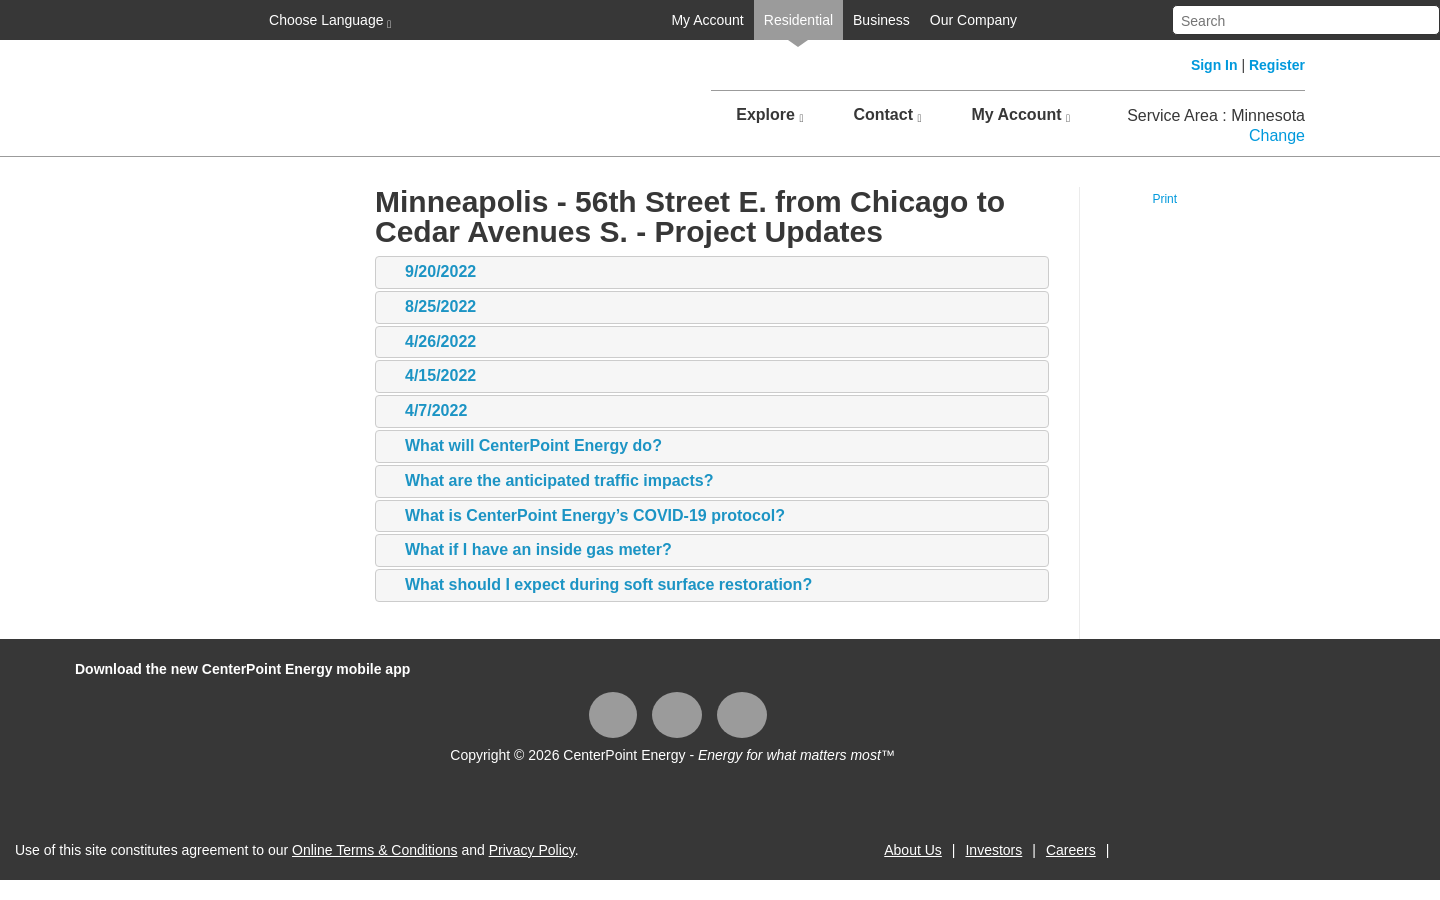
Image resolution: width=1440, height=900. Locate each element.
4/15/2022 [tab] (430, 376)
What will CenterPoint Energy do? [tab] (523, 446)
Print (1164, 199)
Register (1277, 65)
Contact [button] (887, 115)
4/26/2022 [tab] (430, 342)
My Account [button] (1020, 115)
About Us (913, 850)
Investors (993, 850)
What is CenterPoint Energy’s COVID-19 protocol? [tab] (585, 516)
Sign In (1214, 65)
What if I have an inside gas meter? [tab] (528, 550)
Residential (798, 20)
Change (1277, 135)
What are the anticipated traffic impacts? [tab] (549, 481)
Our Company (973, 20)
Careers (1071, 850)
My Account (707, 20)
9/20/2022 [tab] (430, 272)
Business (881, 20)
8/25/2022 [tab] (430, 307)
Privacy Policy (532, 850)
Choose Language (328, 21)
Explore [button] (769, 115)
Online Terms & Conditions (374, 850)
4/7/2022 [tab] (426, 411)
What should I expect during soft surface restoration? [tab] (598, 585)
